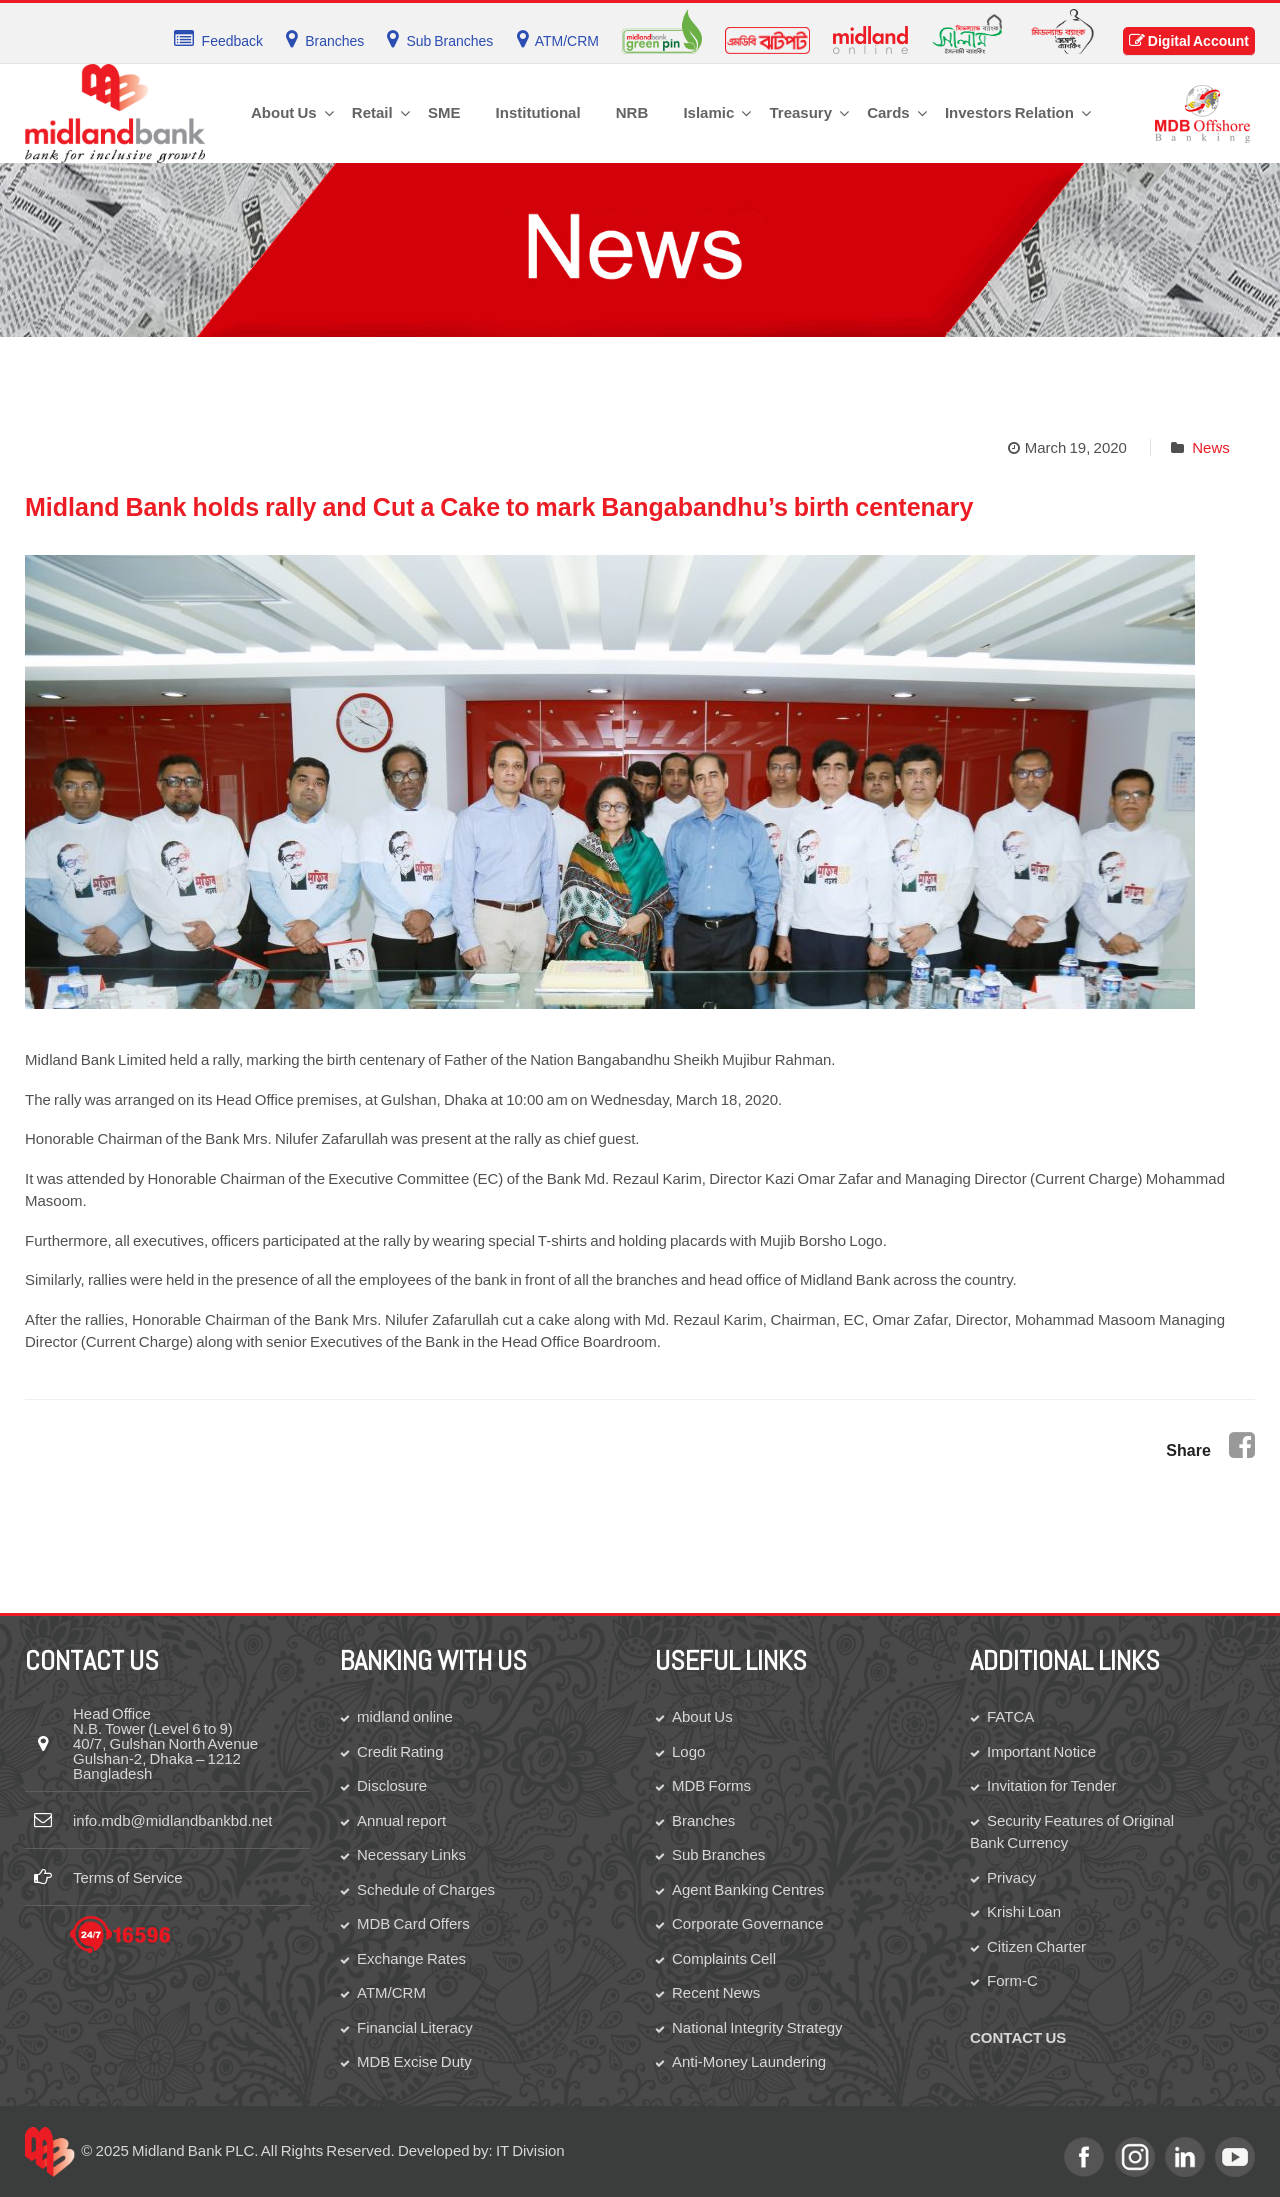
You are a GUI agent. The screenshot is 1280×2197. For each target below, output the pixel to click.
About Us (702, 1716)
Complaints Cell (724, 1958)
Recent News (716, 1992)
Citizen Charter (1036, 1946)
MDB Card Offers (413, 1923)
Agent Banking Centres (748, 1889)
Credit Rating (400, 1751)
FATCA (1010, 1716)
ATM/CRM (391, 1992)
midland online (405, 1716)
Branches (703, 1820)
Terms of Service (128, 1877)
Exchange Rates (411, 1958)
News (1211, 447)
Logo (688, 1751)
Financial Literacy (415, 2027)
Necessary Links (411, 1854)
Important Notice (1041, 1751)
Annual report (401, 1820)
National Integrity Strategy (757, 2027)
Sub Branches (718, 1854)
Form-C (1012, 1980)
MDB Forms (711, 1785)
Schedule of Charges (426, 1889)
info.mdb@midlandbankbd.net (173, 1820)
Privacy (1011, 1877)
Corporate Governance (748, 1923)
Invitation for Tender (1051, 1785)
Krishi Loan (1024, 1911)
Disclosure (392, 1785)
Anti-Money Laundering (749, 2061)
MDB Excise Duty (414, 2061)
